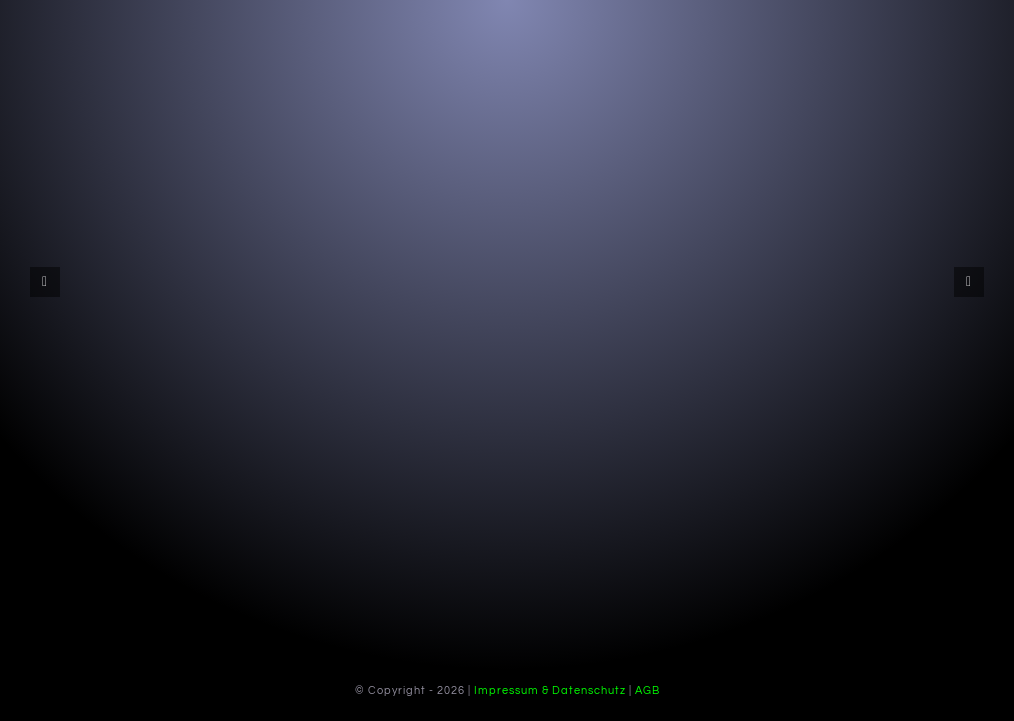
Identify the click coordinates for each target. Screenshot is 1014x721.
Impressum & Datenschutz (550, 690)
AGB (647, 690)
